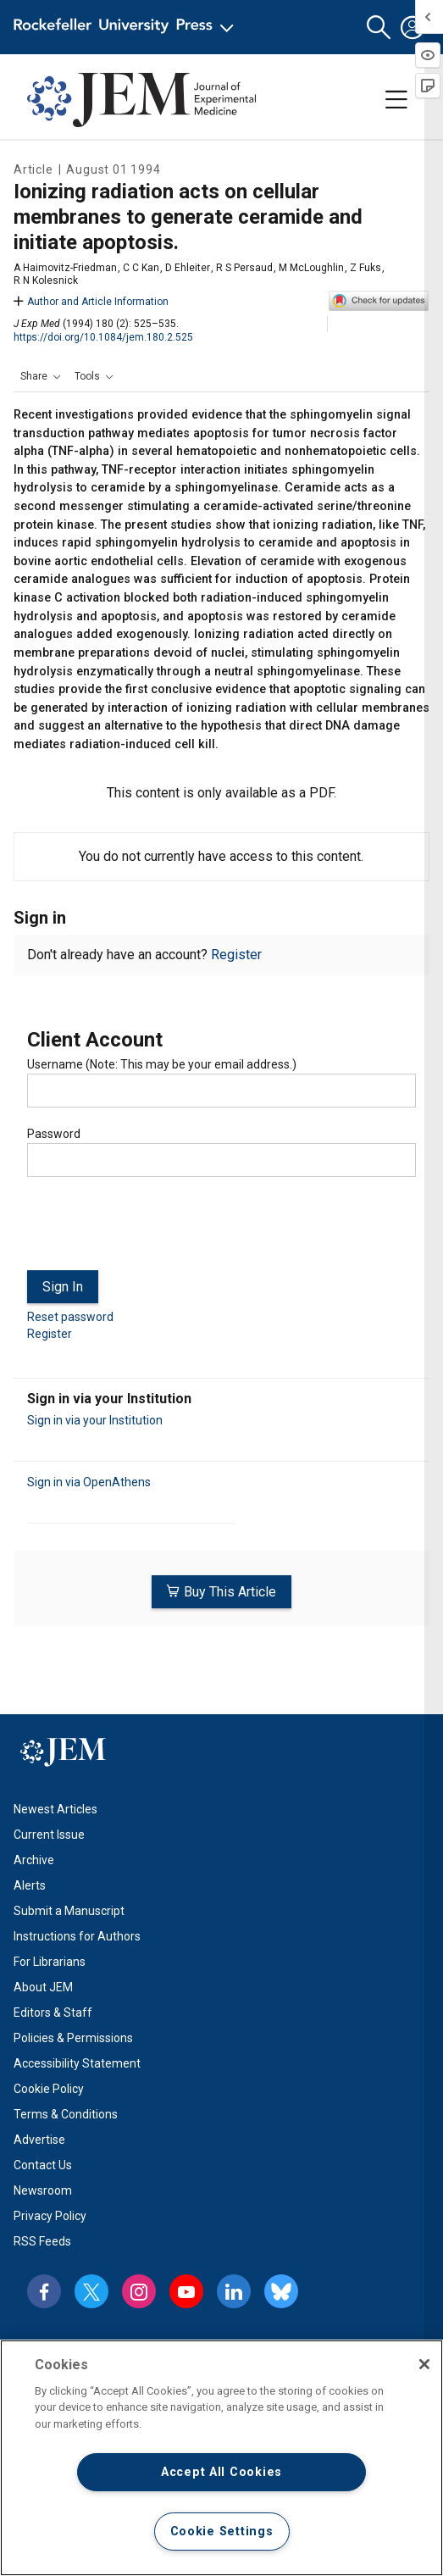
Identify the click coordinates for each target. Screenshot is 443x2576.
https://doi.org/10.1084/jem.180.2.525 (103, 337)
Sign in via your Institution (95, 1420)
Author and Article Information (91, 302)
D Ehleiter (187, 268)
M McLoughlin (311, 268)
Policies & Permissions (73, 2038)
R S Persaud (244, 268)
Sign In (62, 1287)
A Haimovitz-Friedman (65, 268)
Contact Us (43, 2165)
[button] (378, 27)
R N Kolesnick (46, 280)
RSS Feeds (42, 2241)
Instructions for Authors (77, 1936)
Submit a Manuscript (69, 1911)
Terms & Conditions (66, 2114)
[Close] (424, 2364)
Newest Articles (55, 1809)
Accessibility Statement (77, 2063)
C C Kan (141, 268)
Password (53, 1134)
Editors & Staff (53, 2012)
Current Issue (49, 1834)
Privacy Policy (50, 2216)
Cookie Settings (222, 2531)
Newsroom (43, 2190)
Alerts (30, 1885)
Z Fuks (365, 268)
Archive (34, 1860)
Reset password (70, 1317)
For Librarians (50, 1961)
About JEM (43, 1987)
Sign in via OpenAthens (89, 1482)
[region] (221, 2458)
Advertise (39, 2139)
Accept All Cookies (221, 2472)
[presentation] (156, 1230)
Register (236, 955)
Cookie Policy (49, 2089)
